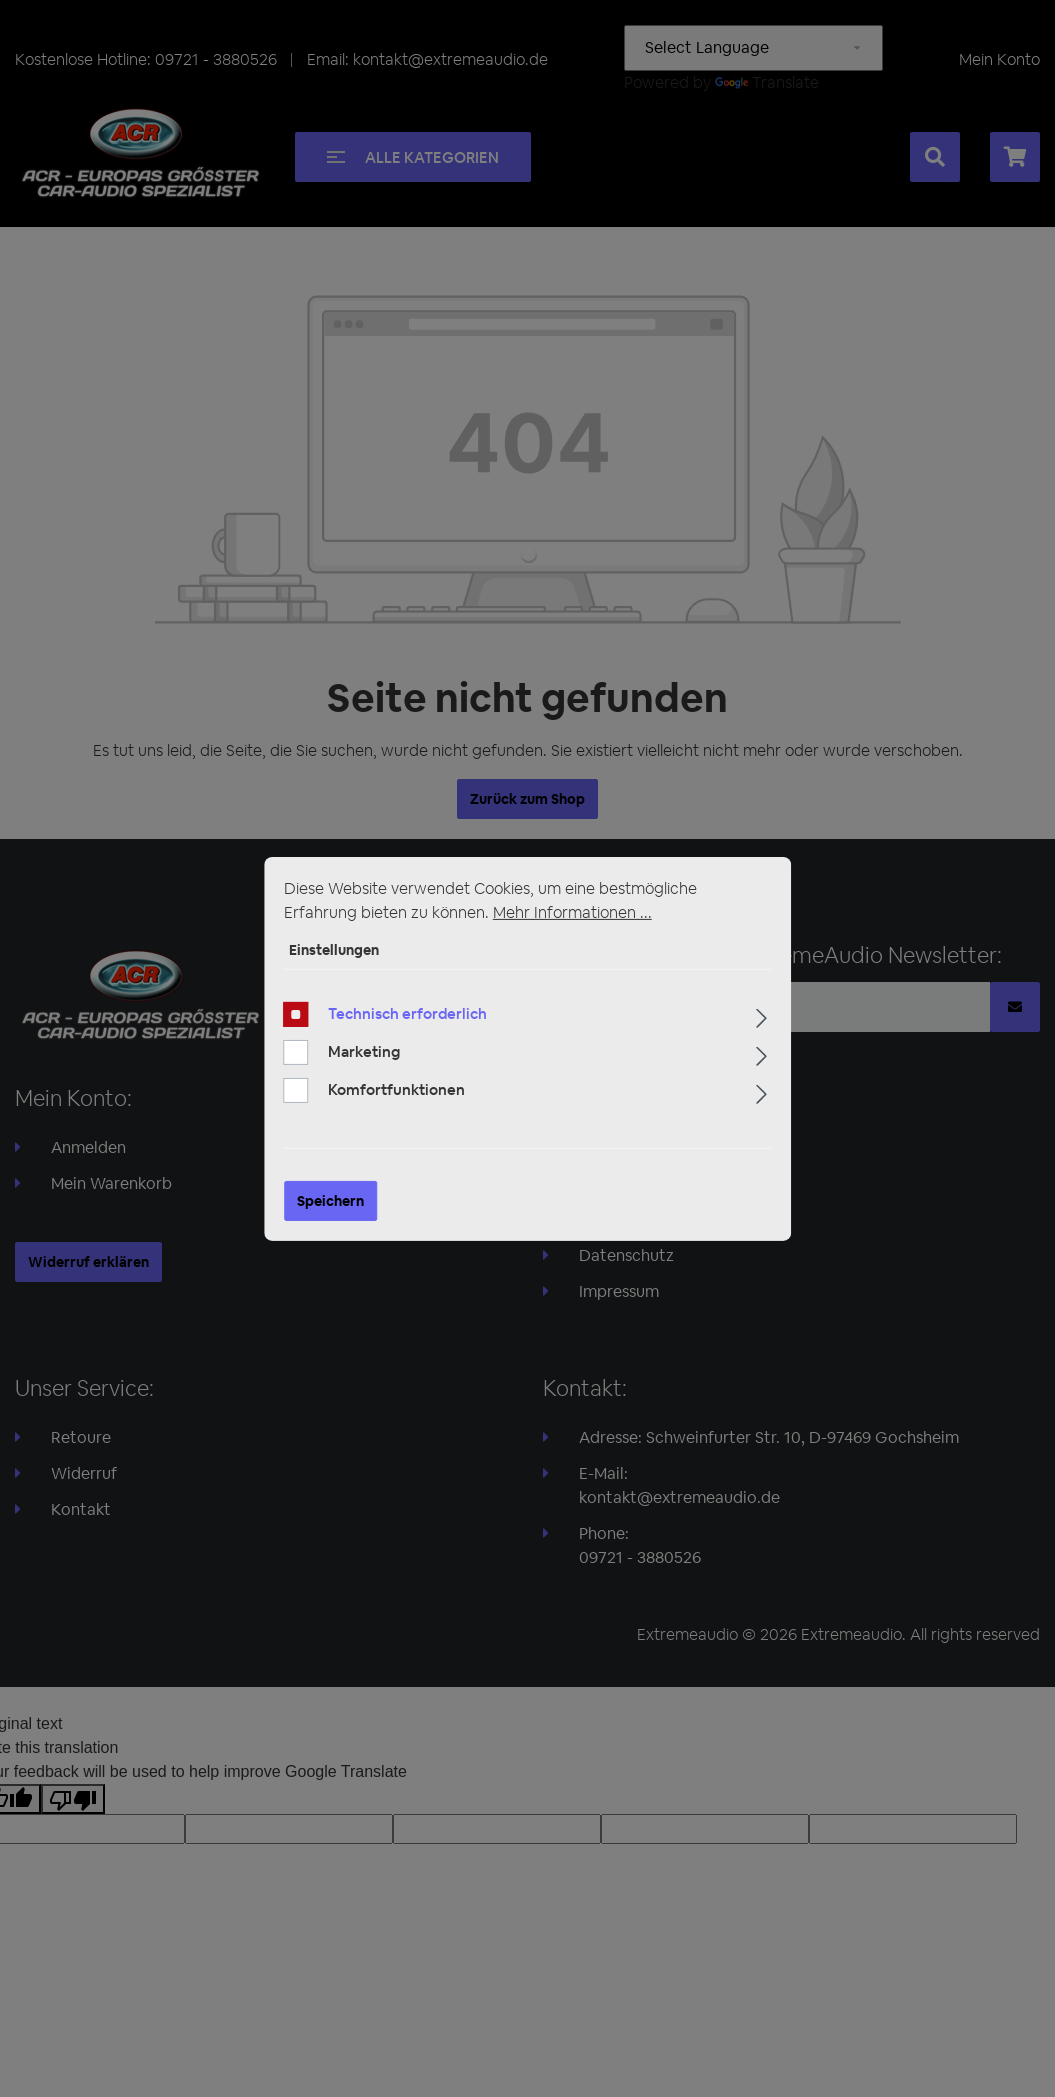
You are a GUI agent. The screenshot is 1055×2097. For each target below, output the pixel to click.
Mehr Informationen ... (572, 911)
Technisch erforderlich (407, 1013)
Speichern (330, 1201)
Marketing (364, 1051)
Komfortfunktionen (396, 1089)
